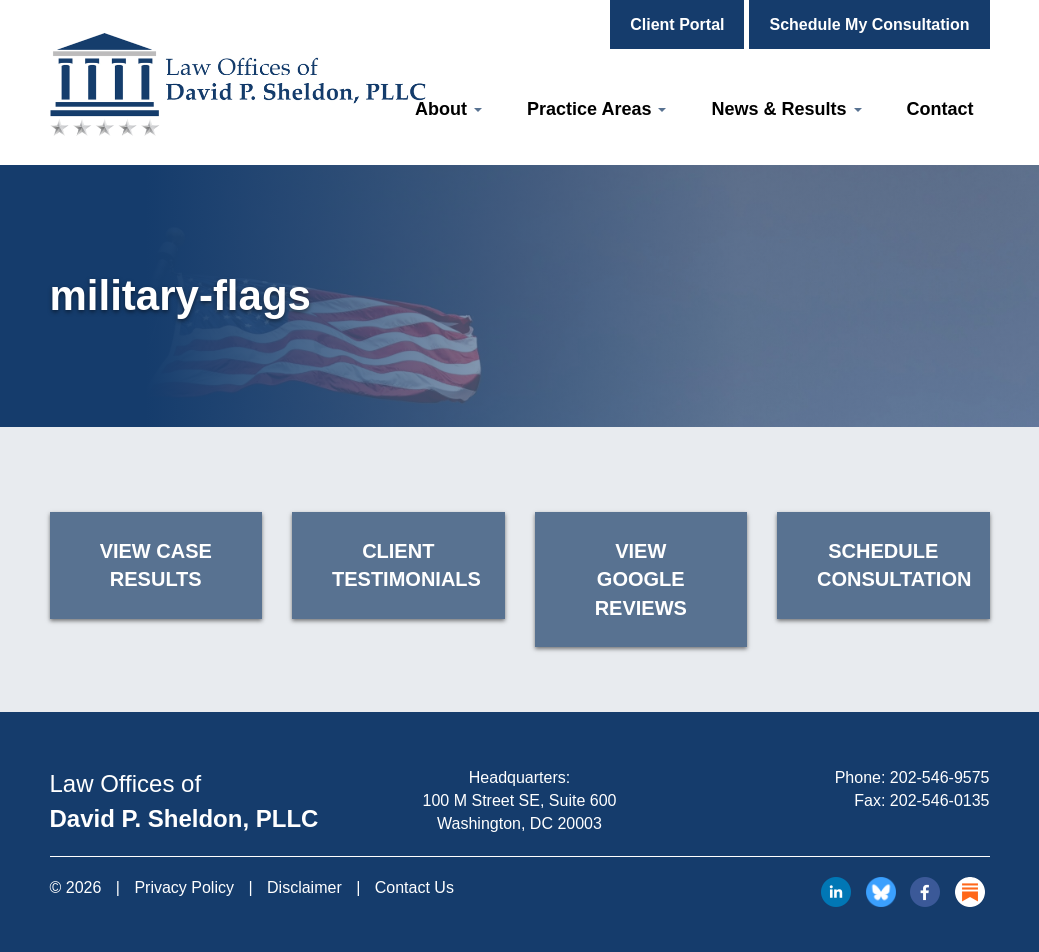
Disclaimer (304, 887)
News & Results (786, 109)
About (448, 109)
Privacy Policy (184, 887)
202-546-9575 (940, 777)
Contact (940, 109)
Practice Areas (596, 109)
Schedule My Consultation (869, 24)
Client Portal (677, 24)
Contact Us (414, 887)
